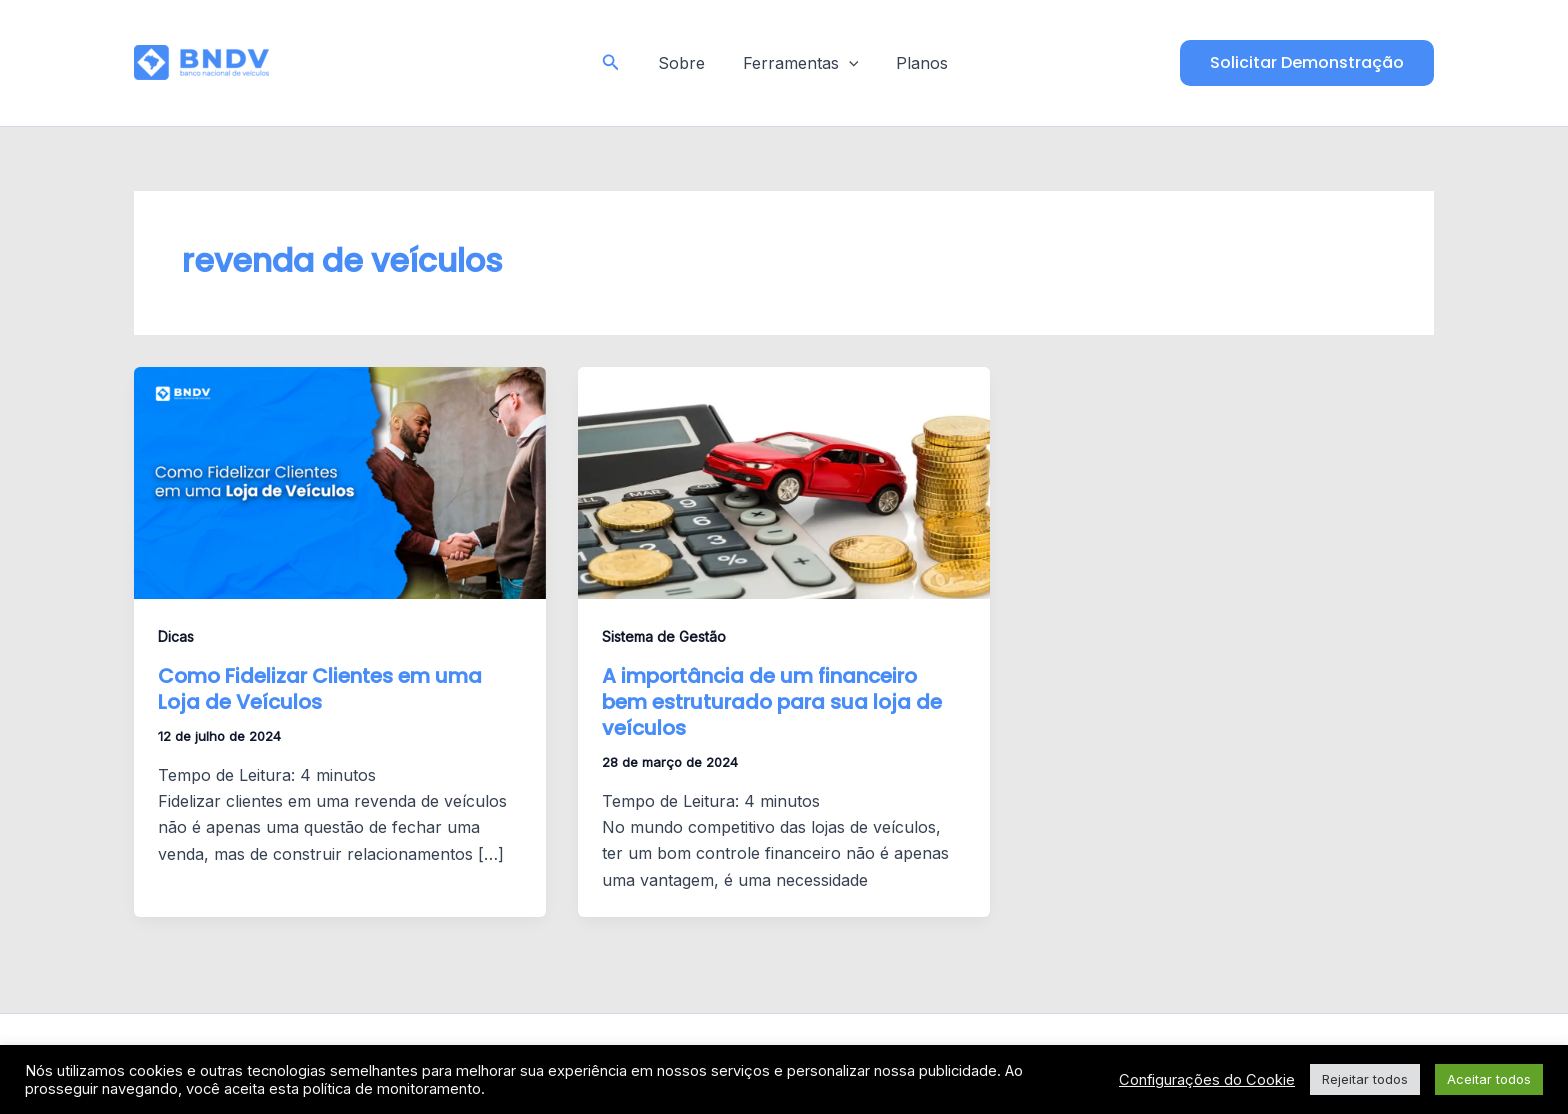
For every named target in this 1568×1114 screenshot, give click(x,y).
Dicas (176, 636)
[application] (849, 63)
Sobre (687, 63)
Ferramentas (801, 63)
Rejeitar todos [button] (1365, 1079)
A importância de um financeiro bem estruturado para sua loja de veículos (772, 702)
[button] (619, 62)
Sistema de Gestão (664, 636)
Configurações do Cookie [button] (1207, 1080)
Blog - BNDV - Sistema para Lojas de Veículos (424, 62)
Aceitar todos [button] (1489, 1079)
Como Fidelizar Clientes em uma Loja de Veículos (320, 689)
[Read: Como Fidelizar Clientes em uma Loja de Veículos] (340, 482)
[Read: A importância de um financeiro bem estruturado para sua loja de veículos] (784, 482)
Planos (916, 63)
